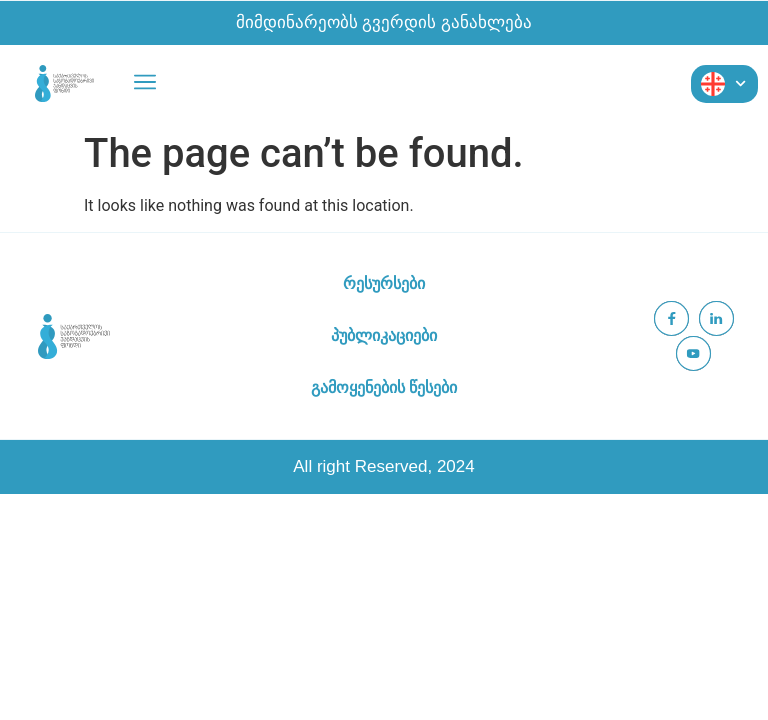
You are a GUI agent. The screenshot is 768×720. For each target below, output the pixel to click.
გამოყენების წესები (384, 387)
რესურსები (384, 283)
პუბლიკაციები (384, 335)
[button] (144, 83)
